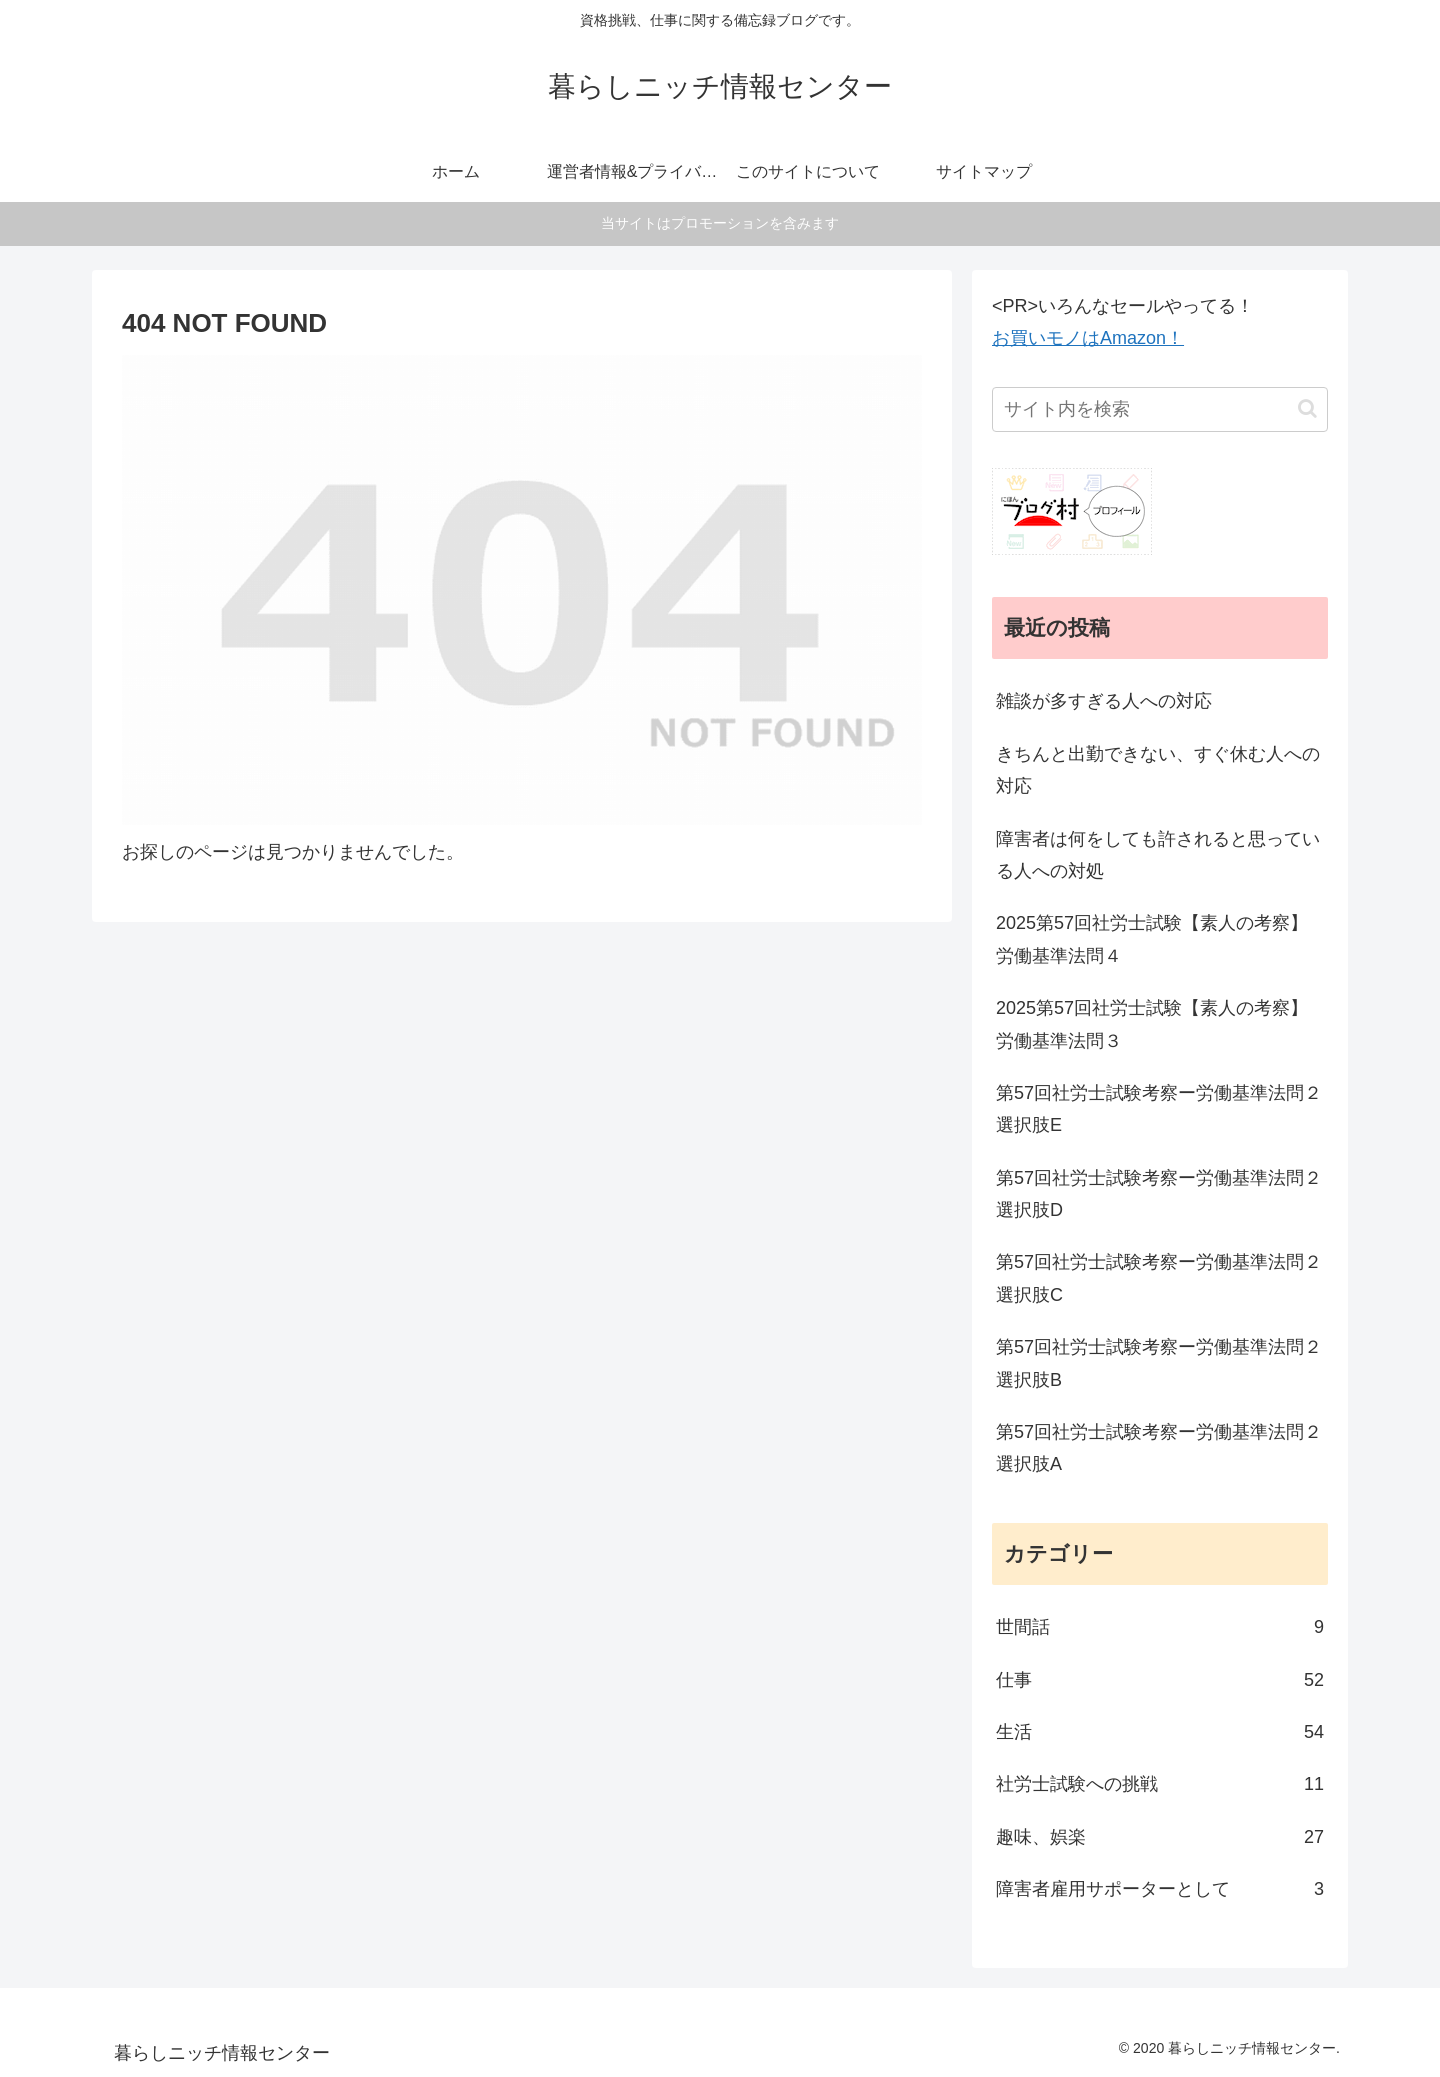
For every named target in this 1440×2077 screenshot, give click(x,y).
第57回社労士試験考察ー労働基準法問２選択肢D (1159, 1194)
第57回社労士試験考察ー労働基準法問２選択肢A (1159, 1448)
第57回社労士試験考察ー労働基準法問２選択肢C (1159, 1278)
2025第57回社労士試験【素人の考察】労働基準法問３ (1152, 1024)
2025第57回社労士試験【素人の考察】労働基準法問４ (1152, 939)
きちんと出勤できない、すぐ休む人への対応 (1158, 770)
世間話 (1160, 1627)
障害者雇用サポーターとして (1160, 1889)
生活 (1160, 1732)
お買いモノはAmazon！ (1088, 338)
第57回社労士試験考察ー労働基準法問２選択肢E (1159, 1109)
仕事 (1160, 1680)
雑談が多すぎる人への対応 (1104, 701)
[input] (1160, 409)
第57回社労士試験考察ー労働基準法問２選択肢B (1159, 1363)
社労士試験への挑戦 (1160, 1784)
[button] (1307, 408)
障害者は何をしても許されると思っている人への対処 (1158, 855)
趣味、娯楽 (1160, 1837)
